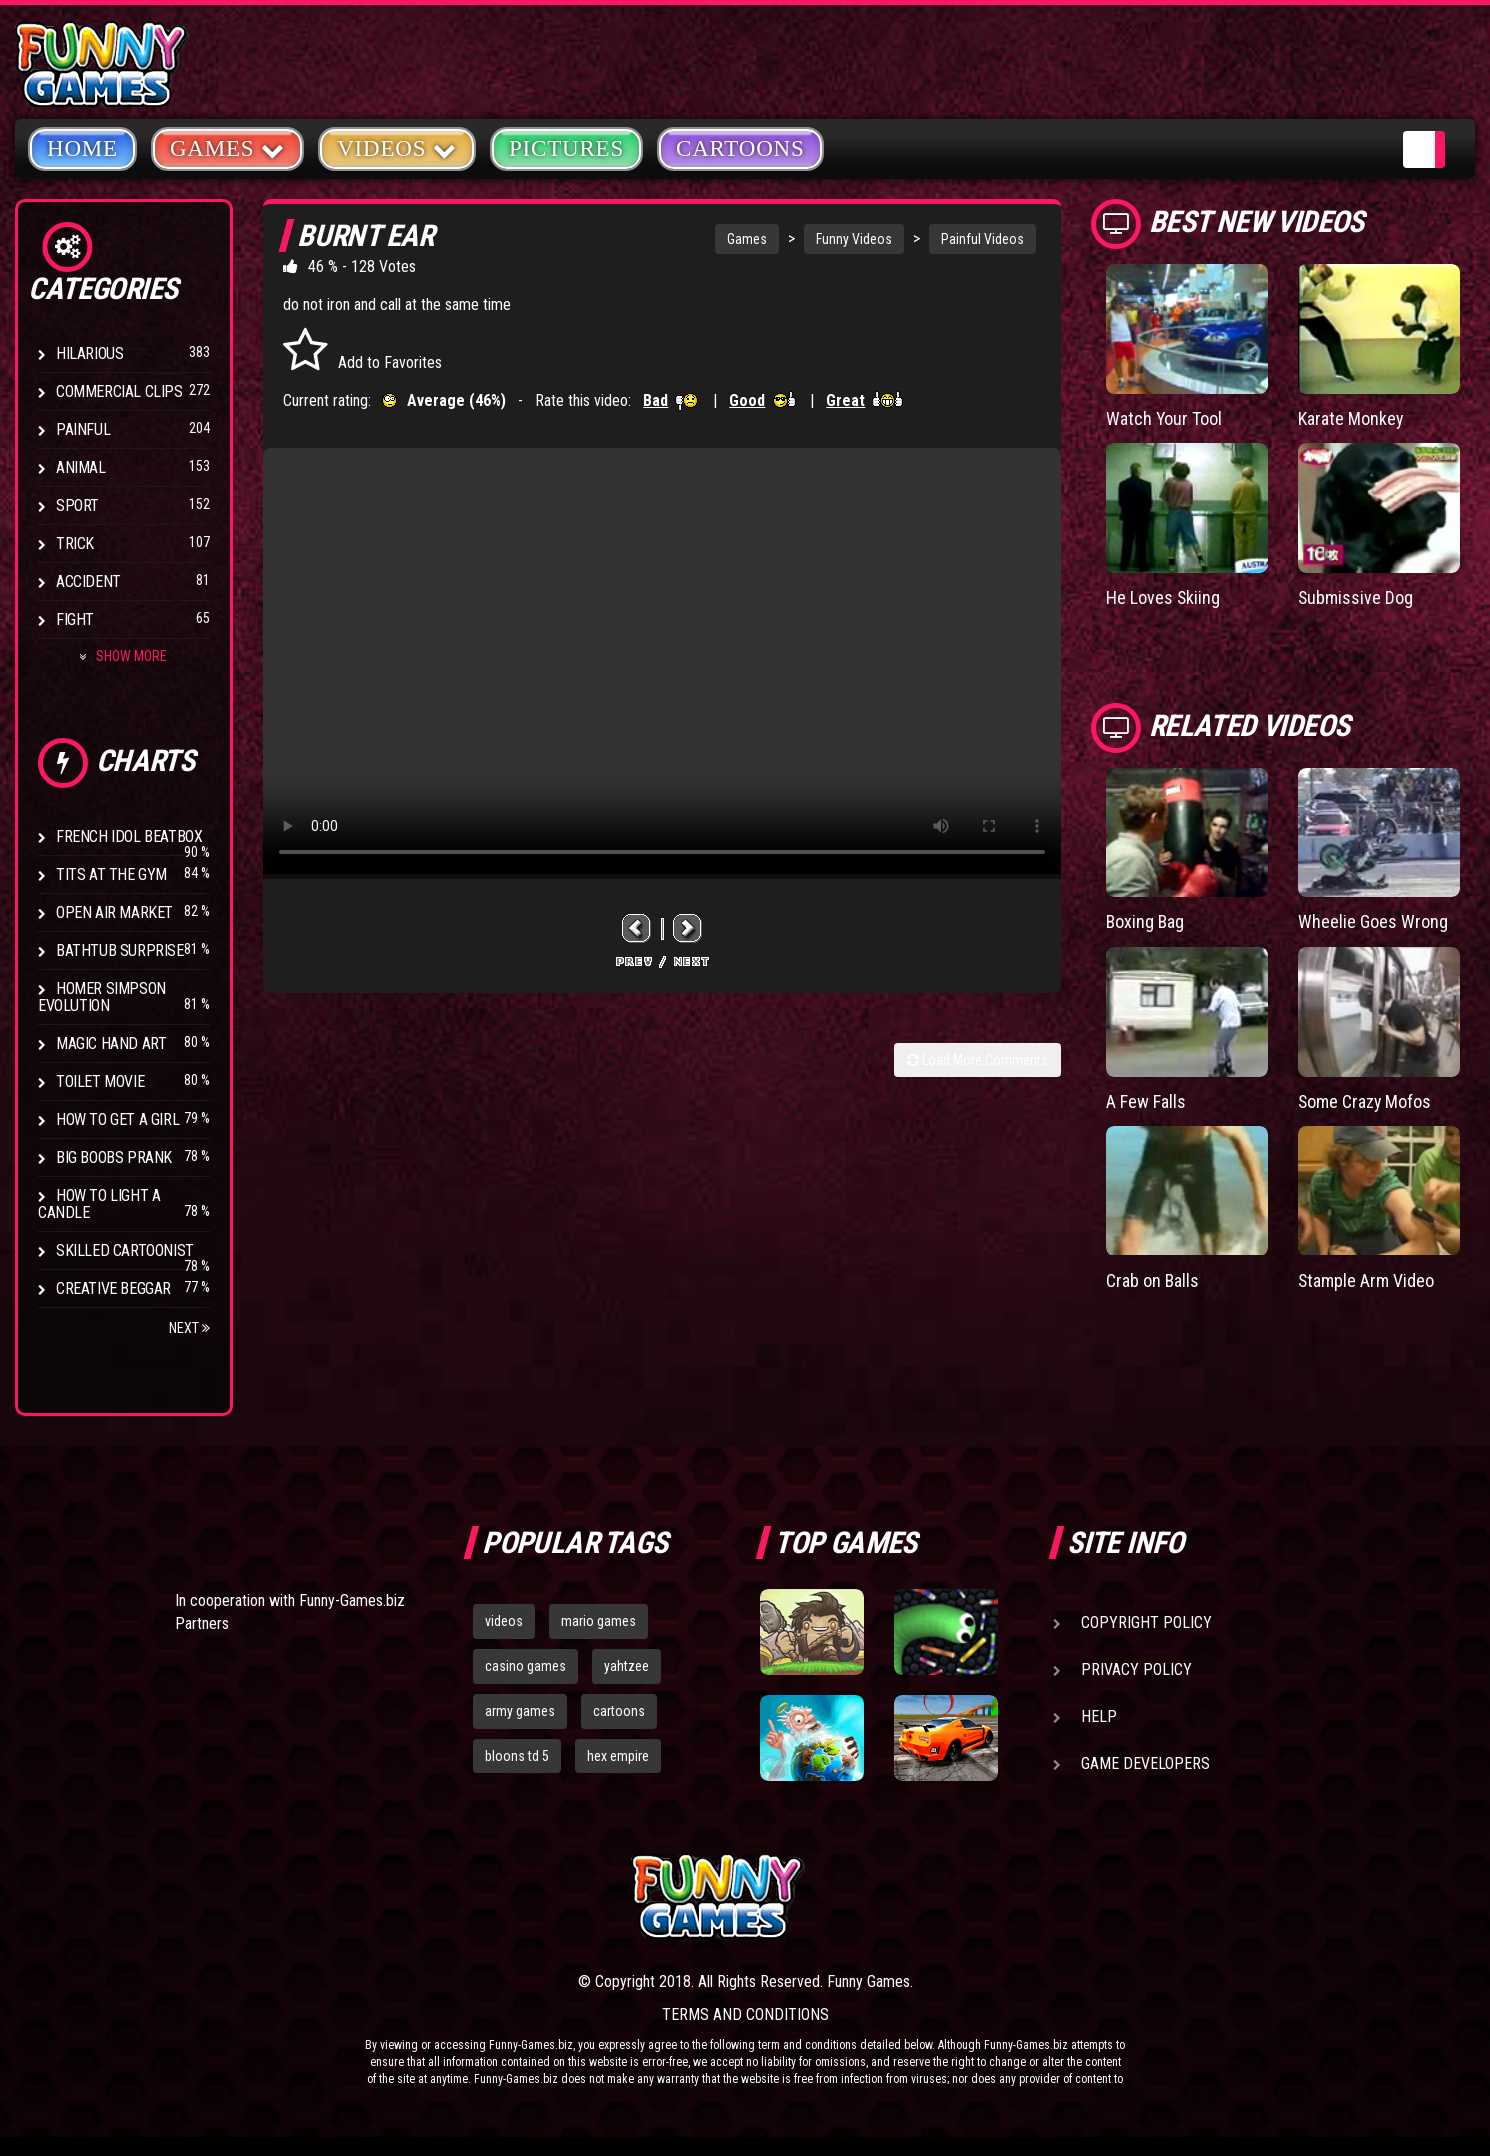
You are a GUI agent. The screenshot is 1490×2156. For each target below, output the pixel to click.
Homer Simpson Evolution (102, 997)
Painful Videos (982, 239)
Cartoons (740, 148)
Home (82, 148)
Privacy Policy (1136, 1669)
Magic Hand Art (111, 1043)
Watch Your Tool (1164, 418)
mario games (598, 1621)
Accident (88, 581)
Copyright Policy (1146, 1622)
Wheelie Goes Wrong (1373, 921)
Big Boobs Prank (114, 1157)
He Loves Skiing (1163, 597)
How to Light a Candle (99, 1204)
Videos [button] (397, 147)
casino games (525, 1666)
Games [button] (227, 147)
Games (747, 239)
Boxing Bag (1146, 921)
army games (520, 1711)
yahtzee (626, 1666)
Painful (83, 429)
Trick (75, 543)
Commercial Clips (119, 391)
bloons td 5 (517, 1756)
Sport (77, 505)
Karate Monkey (1351, 418)
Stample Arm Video (1366, 1280)
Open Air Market (114, 912)
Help (1099, 1716)
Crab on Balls (1153, 1280)
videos (504, 1621)
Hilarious (89, 353)
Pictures (566, 148)
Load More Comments (977, 1060)
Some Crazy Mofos (1365, 1101)
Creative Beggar (113, 1288)
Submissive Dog (1356, 597)
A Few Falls (1146, 1101)
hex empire (618, 1756)
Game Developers (1145, 1763)
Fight (75, 619)
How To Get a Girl (117, 1119)
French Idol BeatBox (129, 836)
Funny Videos (854, 239)
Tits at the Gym (111, 874)
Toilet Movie (100, 1081)
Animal (81, 467)
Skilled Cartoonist (125, 1250)
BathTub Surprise (120, 950)
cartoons (619, 1711)
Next (189, 1328)
